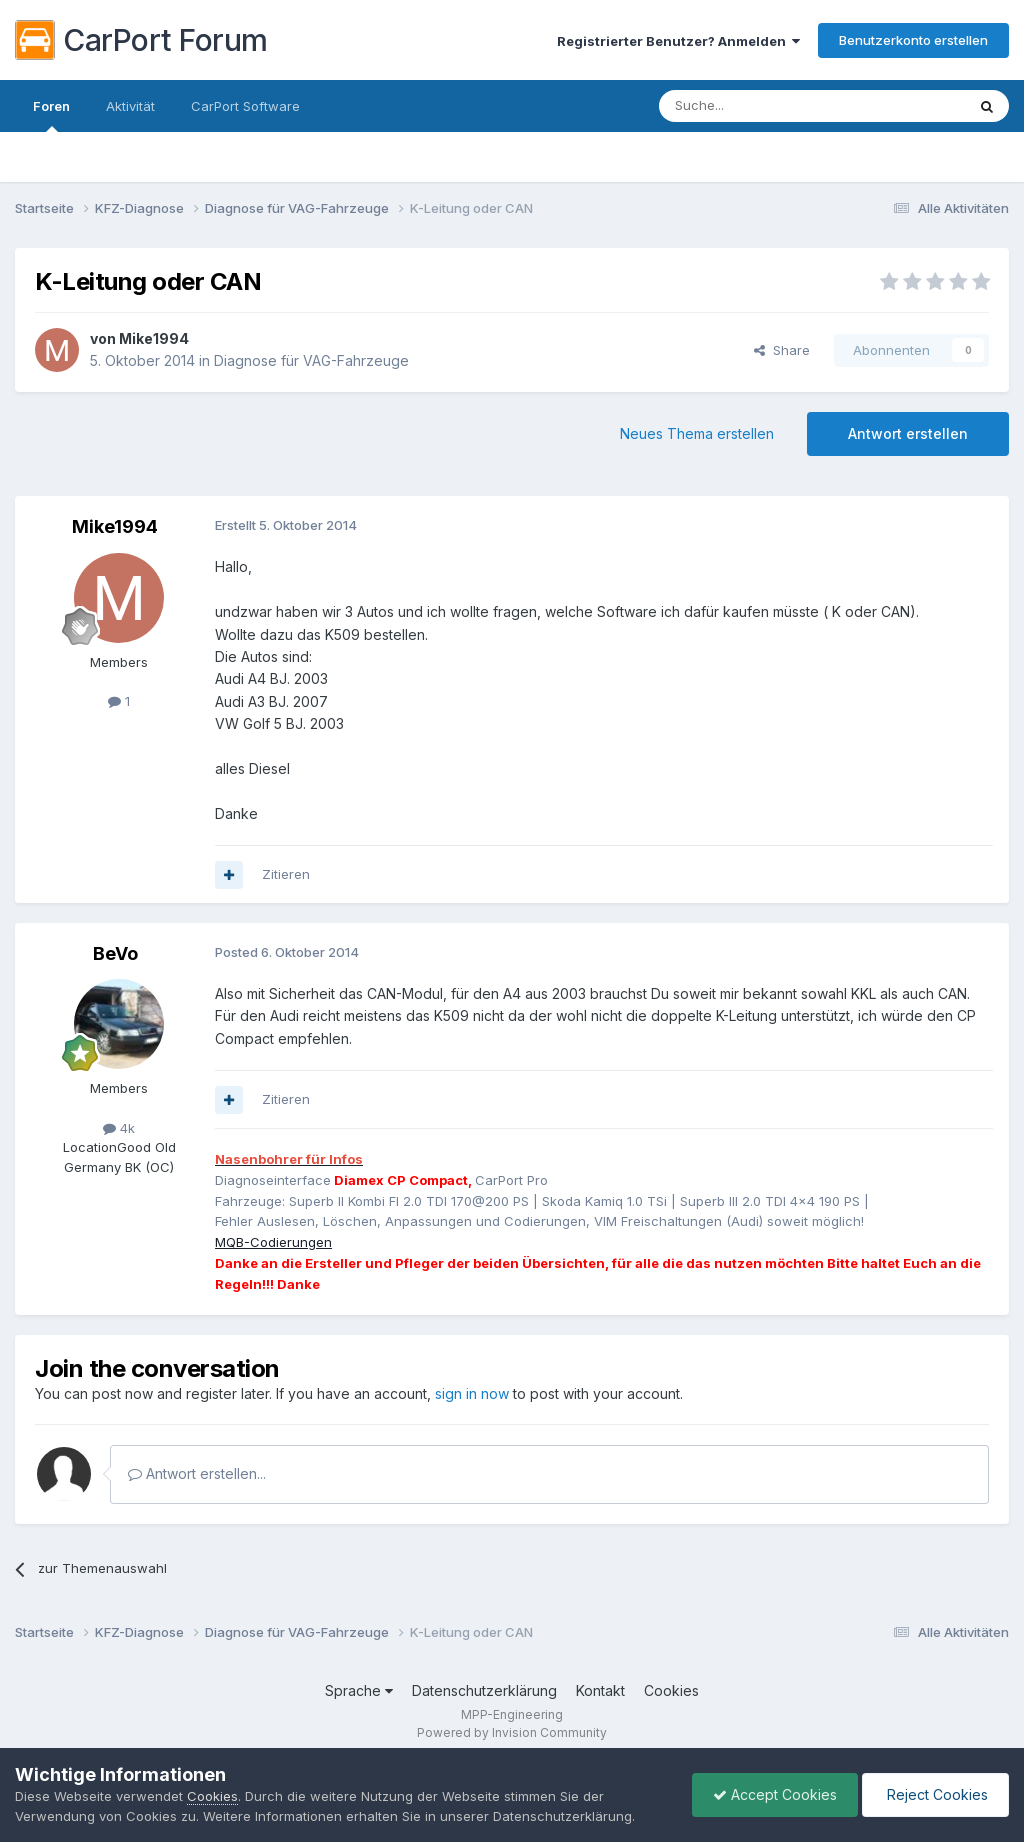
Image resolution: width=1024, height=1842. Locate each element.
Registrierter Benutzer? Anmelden (678, 41)
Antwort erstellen (908, 433)
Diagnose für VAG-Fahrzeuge (311, 360)
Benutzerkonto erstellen (913, 40)
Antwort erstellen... (197, 1473)
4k (119, 1128)
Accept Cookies (775, 1794)
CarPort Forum (141, 40)
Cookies (671, 1690)
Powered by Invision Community (512, 1732)
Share (782, 350)
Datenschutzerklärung (484, 1690)
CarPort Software (245, 106)
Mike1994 (154, 338)
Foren (51, 115)
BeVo (115, 953)
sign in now (472, 1393)
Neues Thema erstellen (697, 433)
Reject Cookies (935, 1794)
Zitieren (286, 874)
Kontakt (600, 1690)
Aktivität (130, 106)
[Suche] (761, 106)
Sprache (359, 1690)
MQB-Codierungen (273, 1242)
